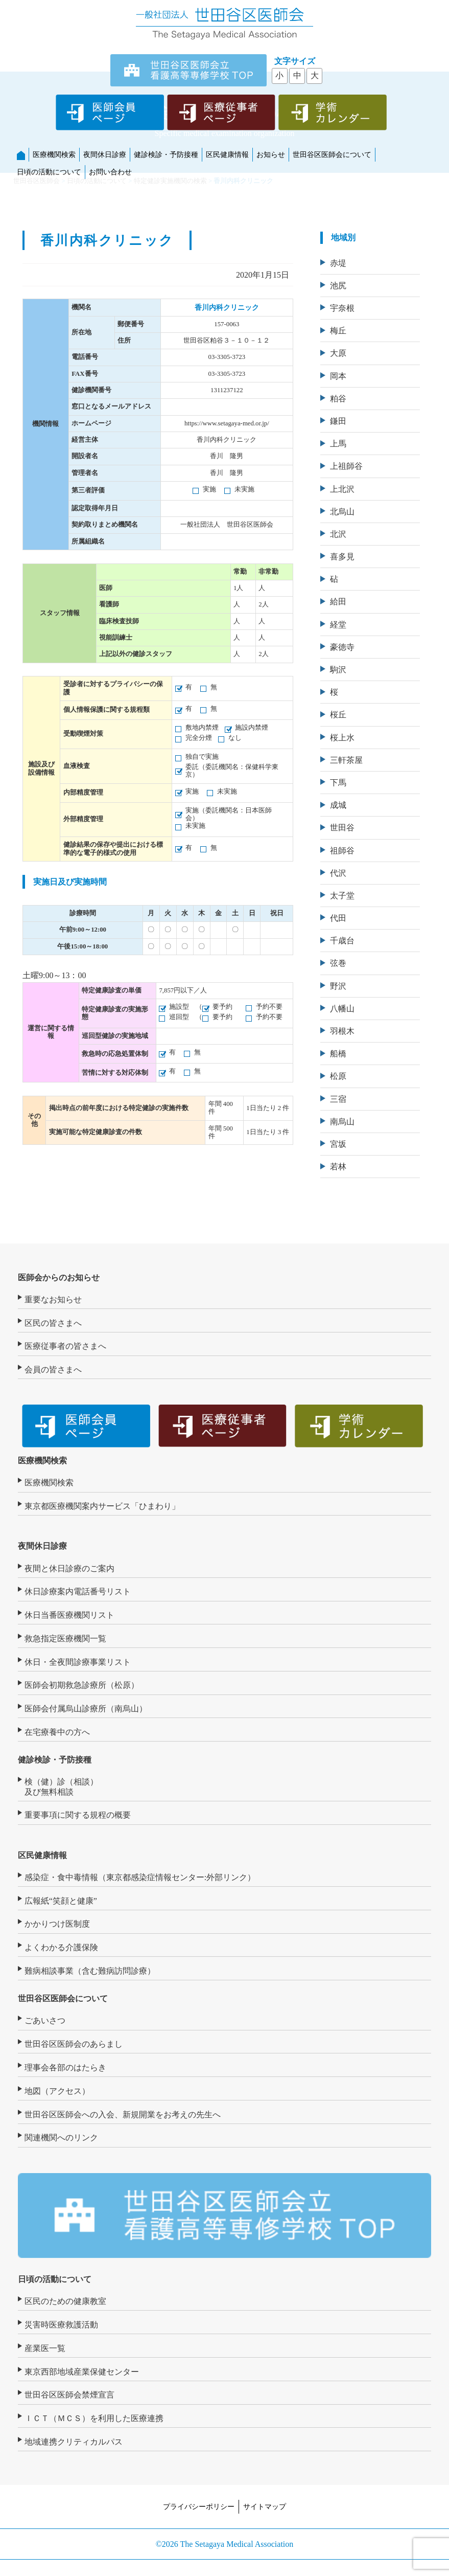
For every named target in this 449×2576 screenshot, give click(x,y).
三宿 (338, 1099)
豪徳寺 (342, 647)
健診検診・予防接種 (166, 154)
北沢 (338, 534)
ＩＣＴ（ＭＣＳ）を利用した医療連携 (94, 2418)
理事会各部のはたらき (65, 2067)
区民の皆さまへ (53, 1323)
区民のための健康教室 (65, 2301)
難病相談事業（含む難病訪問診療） (90, 1971)
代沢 (338, 873)
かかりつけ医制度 (57, 1923)
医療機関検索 (54, 154)
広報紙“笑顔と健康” (61, 1900)
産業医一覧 (45, 2348)
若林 (338, 1166)
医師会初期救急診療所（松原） (82, 1685)
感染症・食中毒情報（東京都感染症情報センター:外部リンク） (140, 1877)
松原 (338, 1076)
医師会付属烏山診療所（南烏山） (86, 1708)
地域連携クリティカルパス (74, 2441)
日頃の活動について (49, 172)
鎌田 (338, 421)
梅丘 (338, 330)
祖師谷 (342, 850)
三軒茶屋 (346, 760)
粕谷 (338, 398)
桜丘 (338, 714)
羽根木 (342, 1031)
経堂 (338, 624)
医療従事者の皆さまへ (65, 1346)
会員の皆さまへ (53, 1369)
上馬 (338, 443)
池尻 (338, 285)
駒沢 (338, 669)
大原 (338, 353)
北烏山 (342, 511)
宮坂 (338, 1144)
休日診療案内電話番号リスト (78, 1591)
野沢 (338, 986)
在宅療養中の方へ (57, 1732)
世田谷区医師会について (332, 154)
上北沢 (342, 489)
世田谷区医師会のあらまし (74, 2044)
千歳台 (342, 940)
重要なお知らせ (53, 1299)
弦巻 (338, 963)
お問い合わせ (110, 172)
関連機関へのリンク (61, 2137)
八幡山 (342, 1008)
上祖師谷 (346, 466)
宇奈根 (342, 308)
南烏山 (342, 1121)
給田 (338, 601)
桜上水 (342, 737)
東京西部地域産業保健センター (82, 2371)
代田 (338, 918)
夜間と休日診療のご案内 (69, 1568)
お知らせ (270, 154)
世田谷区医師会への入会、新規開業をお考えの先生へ (123, 2114)
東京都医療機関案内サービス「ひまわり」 (102, 1506)
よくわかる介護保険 (61, 1947)
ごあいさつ (45, 2020)
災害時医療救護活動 (61, 2324)
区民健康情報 (227, 154)
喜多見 (342, 556)
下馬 (338, 782)
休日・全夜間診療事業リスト (78, 1662)
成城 (338, 805)
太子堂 (342, 895)
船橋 (338, 1053)
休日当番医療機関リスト (69, 1615)
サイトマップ (264, 2506)
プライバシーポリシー (198, 2506)
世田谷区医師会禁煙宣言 (69, 2394)
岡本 (338, 376)
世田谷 (342, 827)
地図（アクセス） (57, 2091)
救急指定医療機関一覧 (65, 1638)
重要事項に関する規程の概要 (78, 1815)
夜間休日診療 (104, 154)
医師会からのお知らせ (59, 1277)
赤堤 (338, 263)
